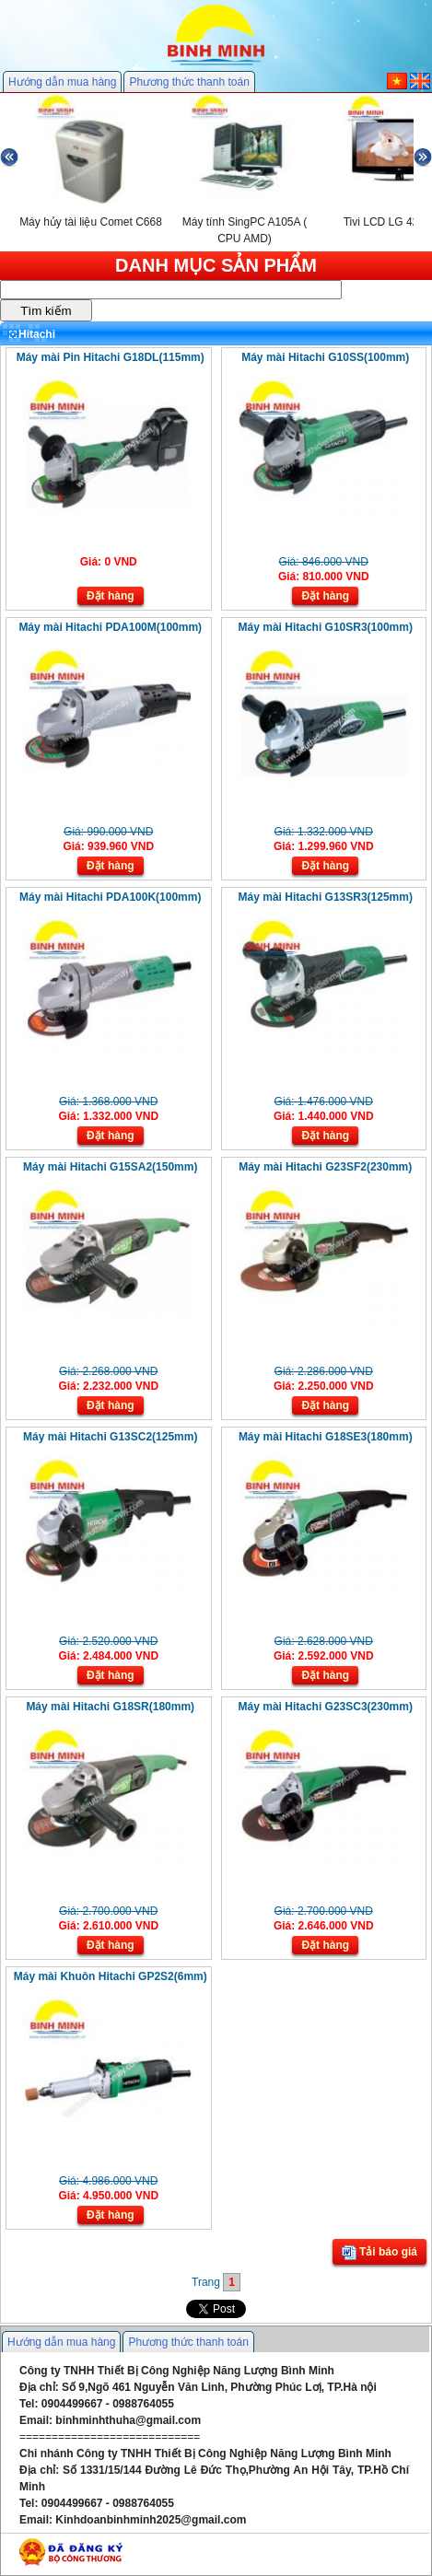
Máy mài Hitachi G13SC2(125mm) (110, 1436)
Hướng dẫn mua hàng (62, 82)
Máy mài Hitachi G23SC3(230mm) (326, 1706)
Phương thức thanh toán (189, 82)
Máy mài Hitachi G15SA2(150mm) (110, 1166)
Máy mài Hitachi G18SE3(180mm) (326, 1436)
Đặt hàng (110, 595)
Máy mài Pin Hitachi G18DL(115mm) (110, 357)
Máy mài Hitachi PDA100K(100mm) (110, 897)
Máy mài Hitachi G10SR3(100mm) (326, 627)
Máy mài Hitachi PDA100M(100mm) (110, 627)
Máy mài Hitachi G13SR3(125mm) (326, 897)
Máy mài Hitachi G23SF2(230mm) (325, 1166)
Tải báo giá (379, 2252)
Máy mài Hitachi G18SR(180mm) (110, 1706)
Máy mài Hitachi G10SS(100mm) (325, 357)
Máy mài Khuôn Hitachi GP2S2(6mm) (110, 1976)
